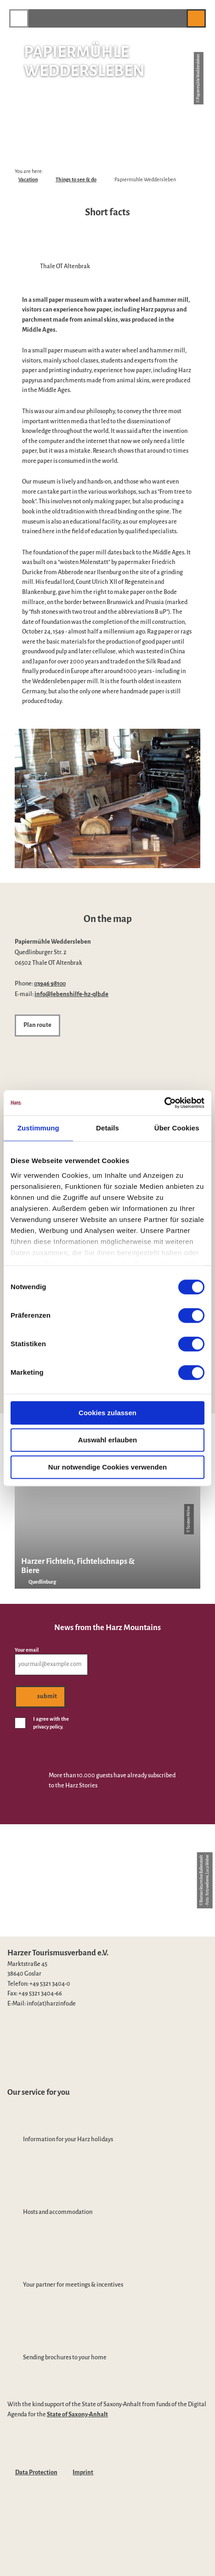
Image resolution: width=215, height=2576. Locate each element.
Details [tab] (107, 1128)
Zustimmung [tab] (38, 1128)
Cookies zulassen (107, 1413)
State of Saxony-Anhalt (77, 2414)
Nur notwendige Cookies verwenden (107, 1467)
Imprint (83, 2472)
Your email (27, 1650)
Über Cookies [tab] (176, 1128)
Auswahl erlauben (107, 1440)
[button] (175, 18)
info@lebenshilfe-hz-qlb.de (71, 994)
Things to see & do (76, 179)
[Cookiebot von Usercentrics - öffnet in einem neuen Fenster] (164, 1103)
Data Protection (36, 2472)
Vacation (28, 179)
